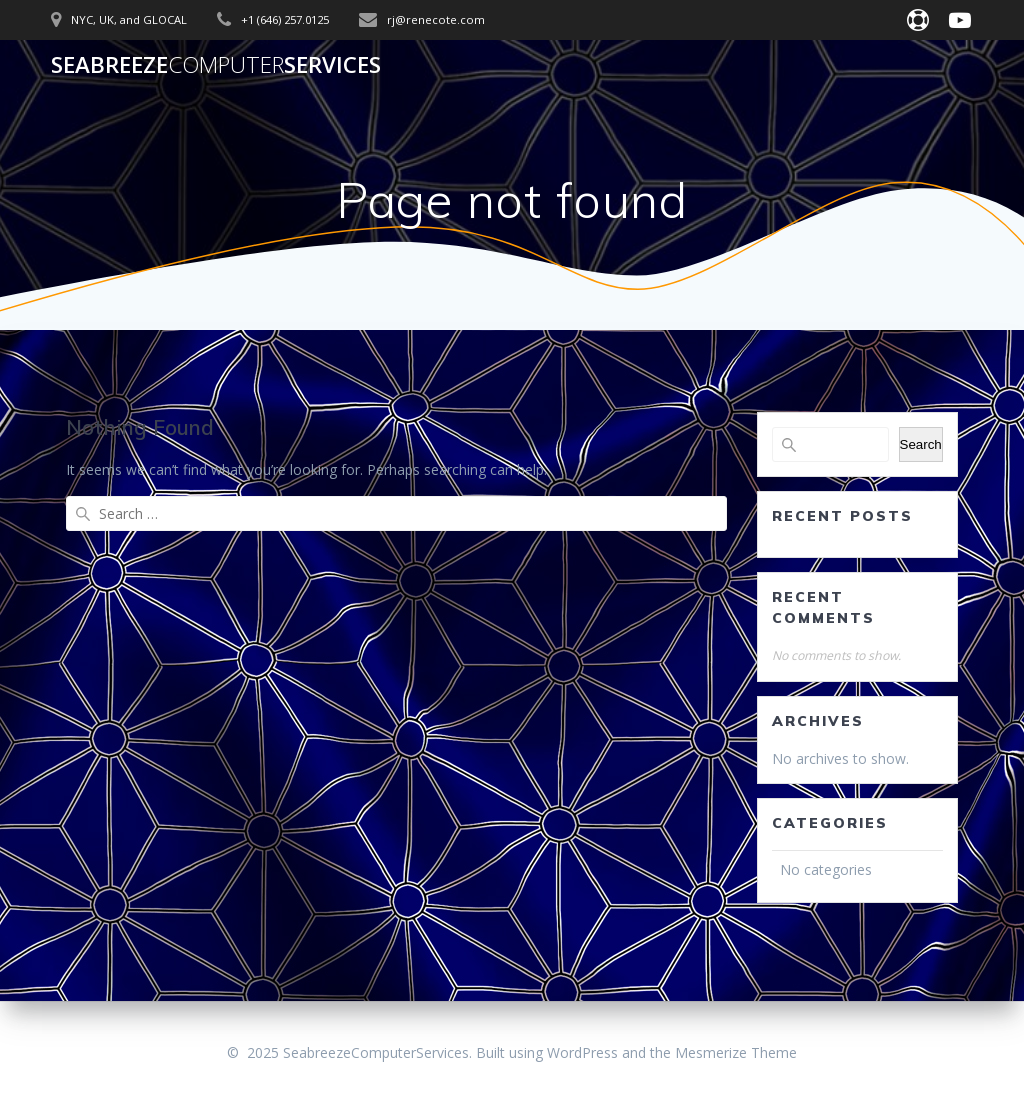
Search (921, 444)
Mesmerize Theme (736, 1052)
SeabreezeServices (216, 65)
